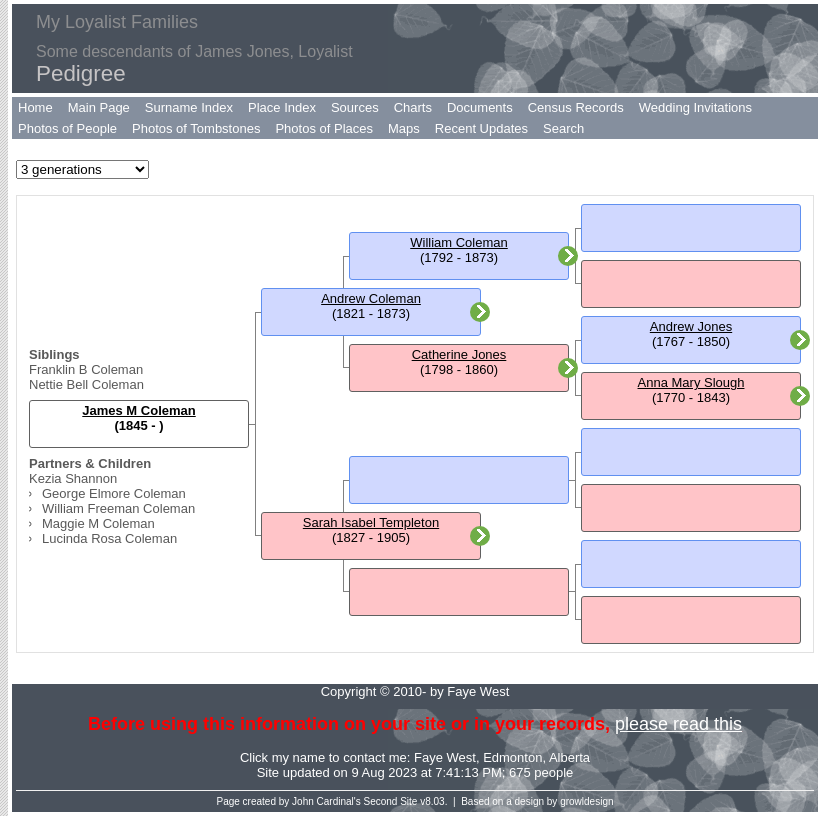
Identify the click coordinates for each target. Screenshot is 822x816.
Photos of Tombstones (196, 128)
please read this (678, 724)
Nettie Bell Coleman (86, 384)
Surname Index (189, 107)
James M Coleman (138, 410)
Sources (355, 107)
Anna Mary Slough (691, 382)
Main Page (99, 107)
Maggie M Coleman (98, 523)
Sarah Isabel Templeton (371, 522)
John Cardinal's (326, 801)
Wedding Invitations (695, 107)
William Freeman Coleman (118, 508)
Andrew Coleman (371, 298)
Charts (413, 107)
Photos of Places (324, 128)
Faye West (445, 757)
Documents (480, 107)
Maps (404, 128)
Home (35, 107)
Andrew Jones (691, 326)
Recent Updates (481, 128)
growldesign (586, 801)
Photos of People (67, 128)
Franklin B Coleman (86, 369)
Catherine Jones (459, 354)
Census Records (576, 107)
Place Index (282, 107)
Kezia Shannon (73, 478)
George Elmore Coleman (114, 493)
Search (563, 128)
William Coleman (459, 242)
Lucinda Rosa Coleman (109, 538)
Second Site (391, 801)
